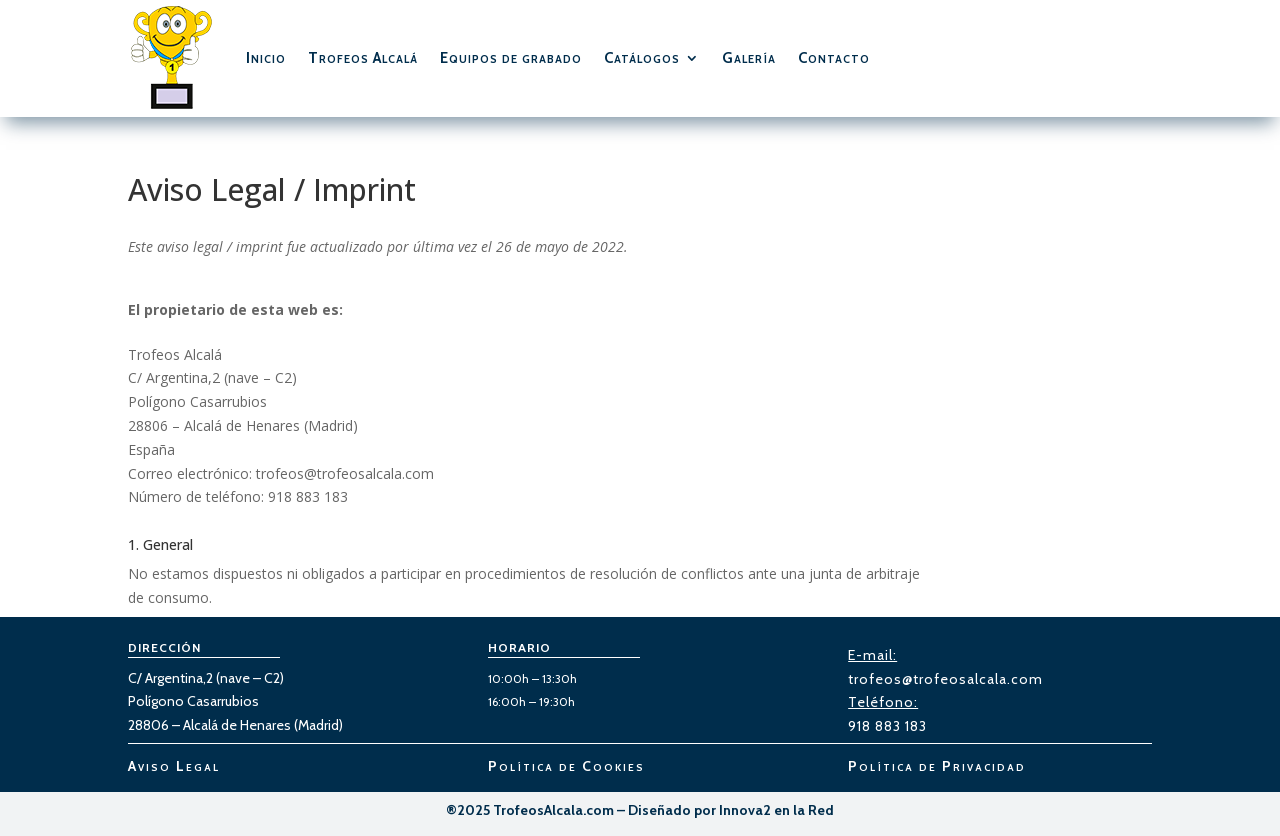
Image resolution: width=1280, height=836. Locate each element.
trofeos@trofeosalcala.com (945, 679)
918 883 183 (887, 726)
